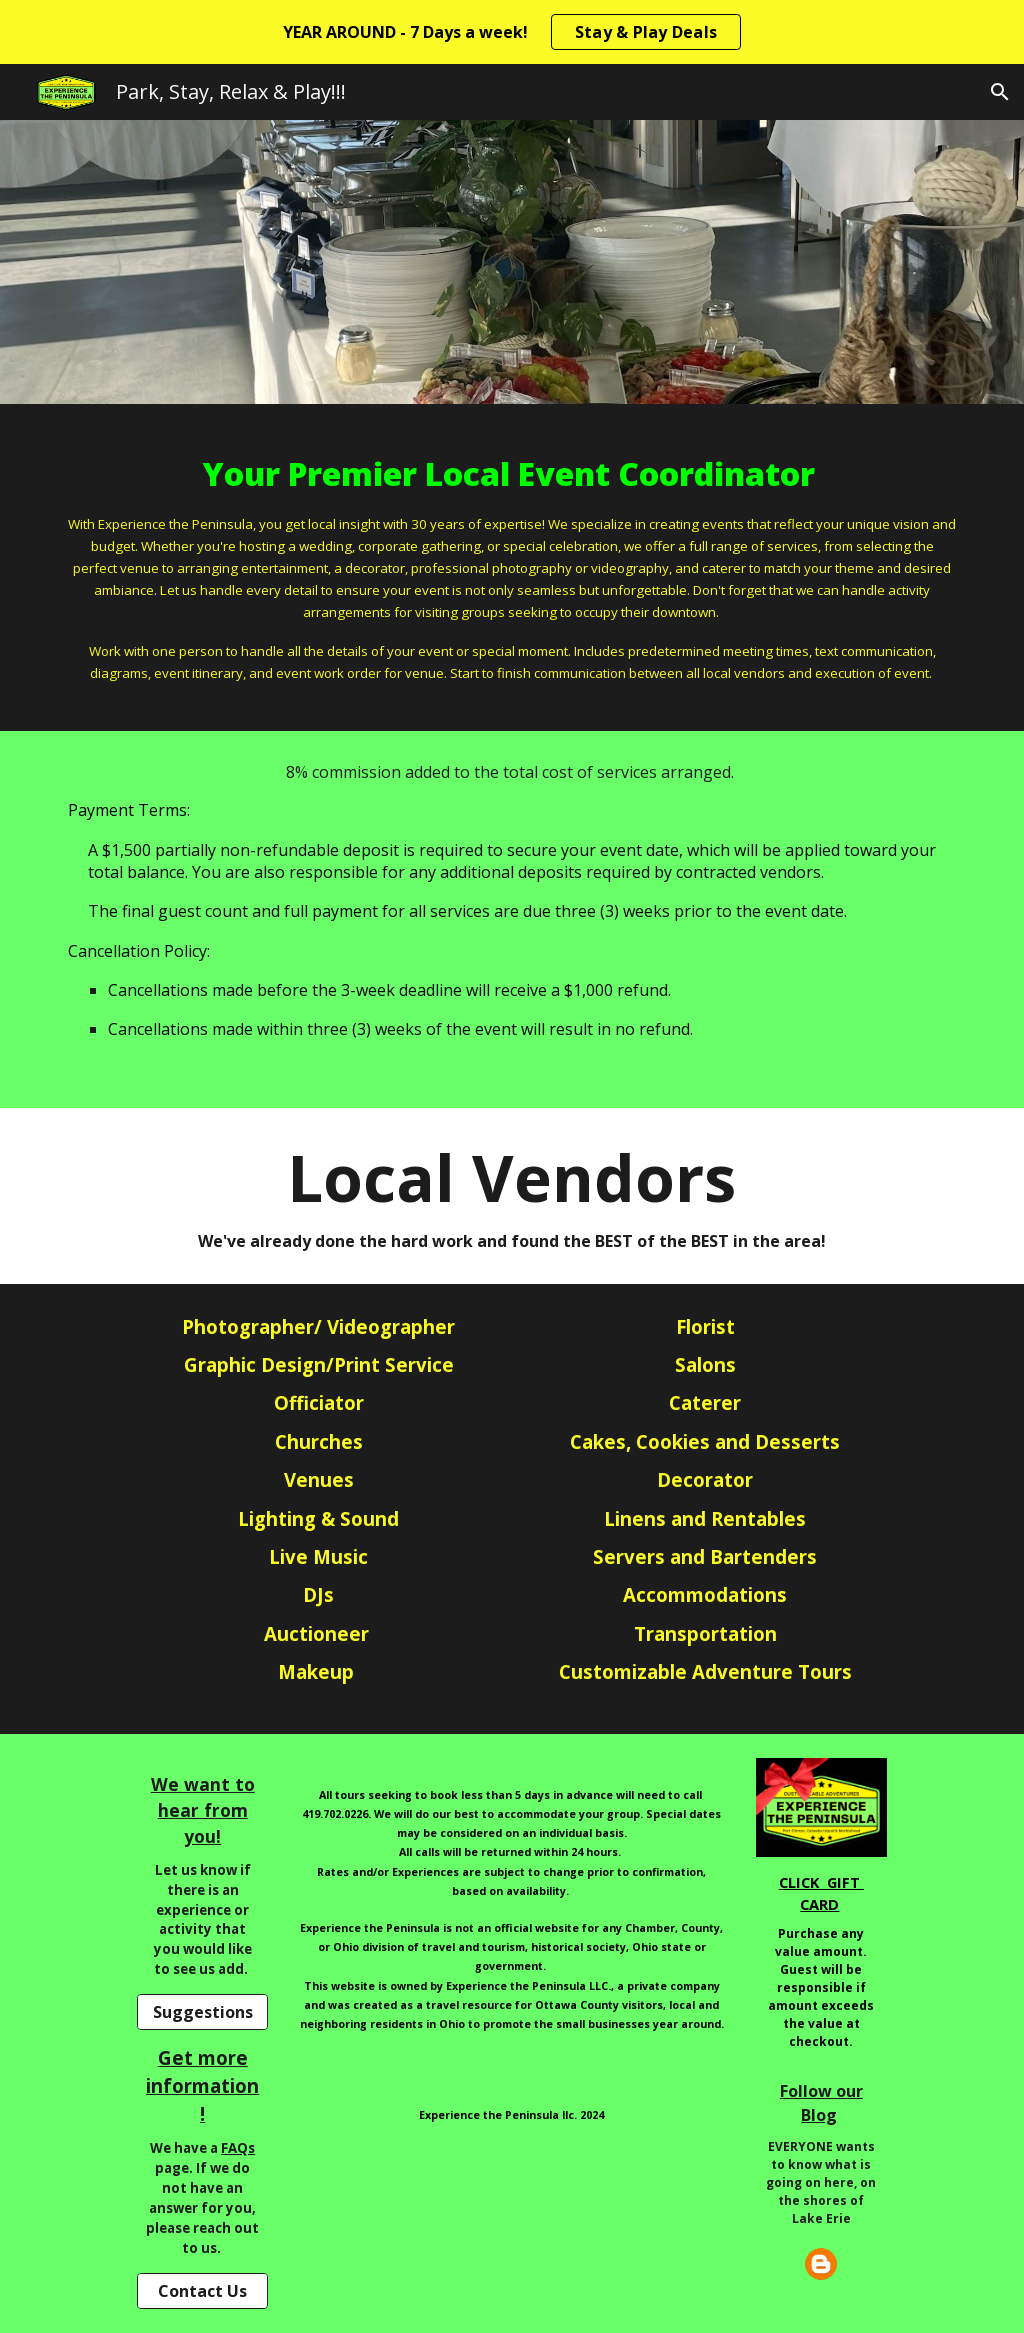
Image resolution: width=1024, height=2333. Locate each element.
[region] (512, 32)
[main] (512, 567)
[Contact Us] (202, 2291)
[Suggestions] (202, 2012)
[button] (1000, 92)
